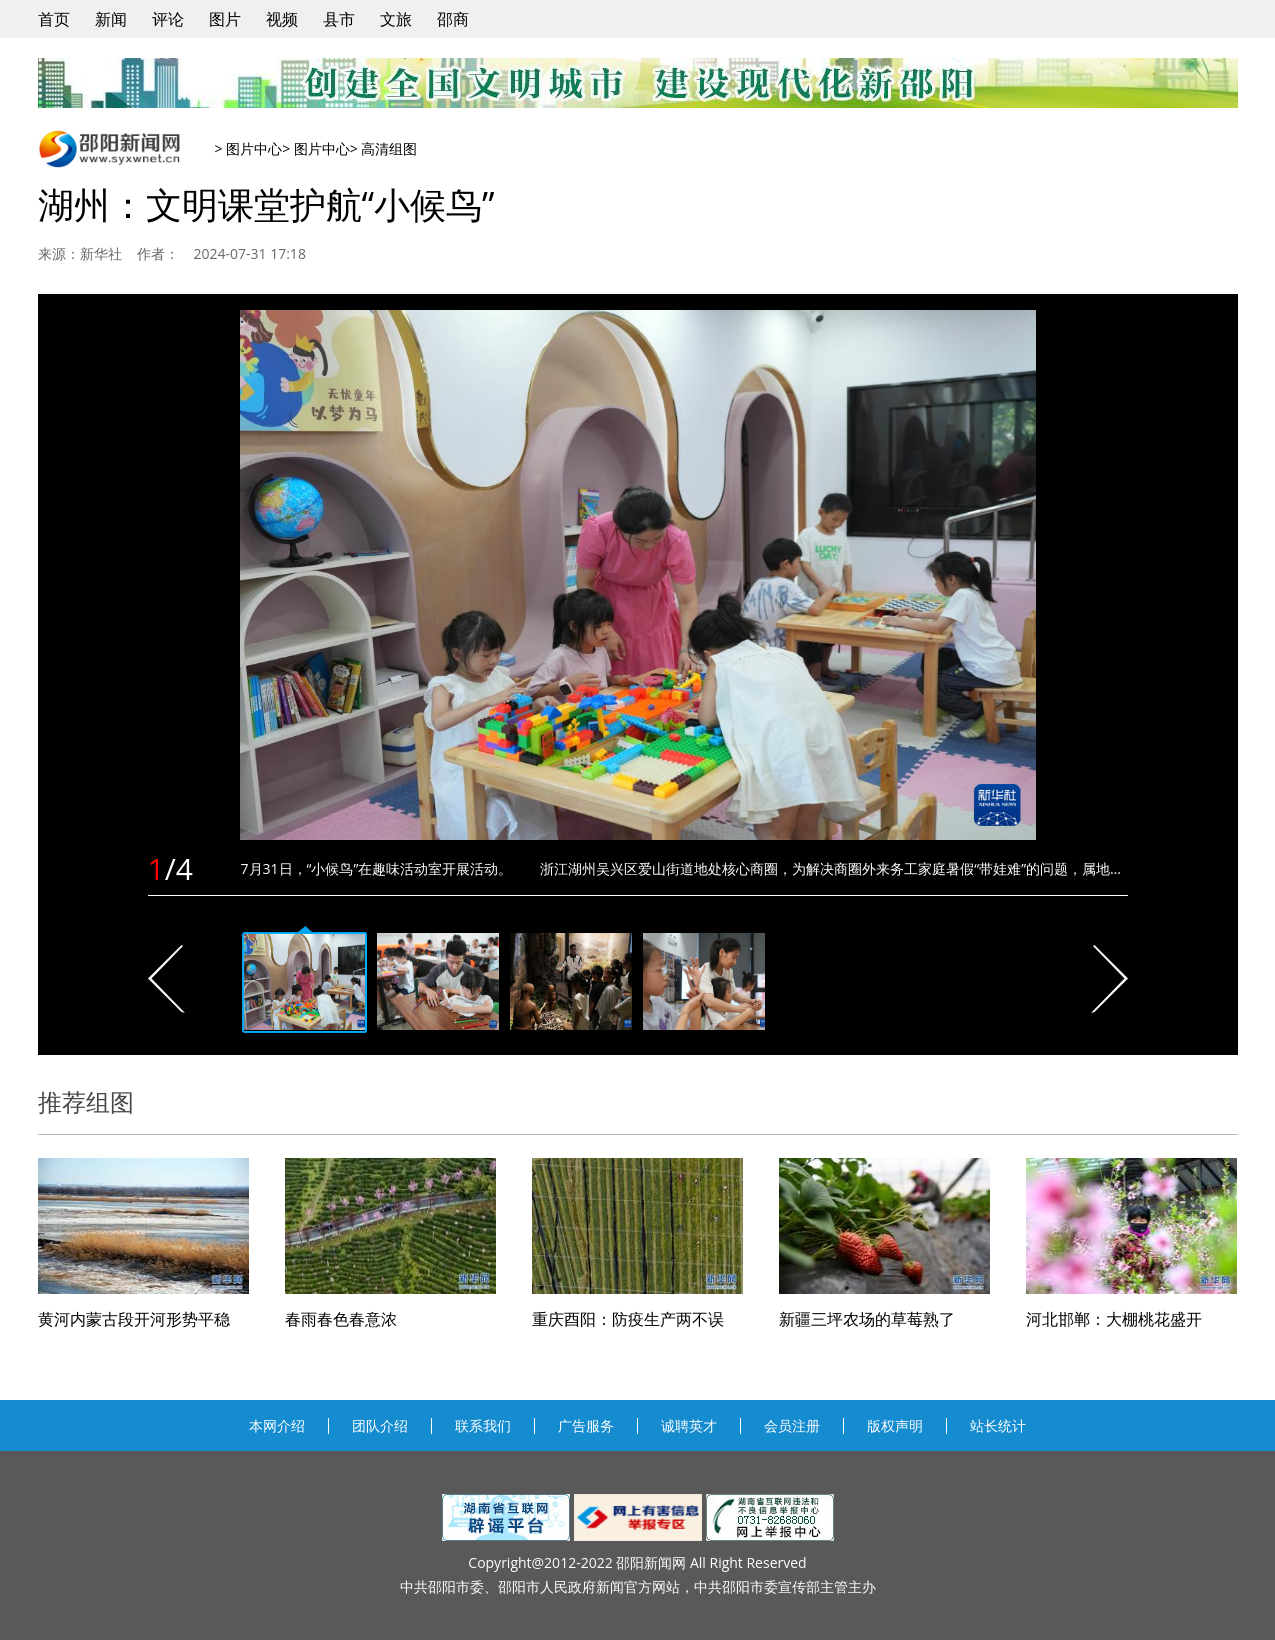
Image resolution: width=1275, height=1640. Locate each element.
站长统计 (998, 1425)
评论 (168, 19)
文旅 (396, 19)
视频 (282, 19)
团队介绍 (380, 1425)
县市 (339, 19)
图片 (225, 19)
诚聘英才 (689, 1425)
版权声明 (895, 1425)
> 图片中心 (249, 148)
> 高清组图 (384, 148)
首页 (54, 19)
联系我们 (483, 1425)
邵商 (453, 19)
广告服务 (586, 1425)
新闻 (111, 19)
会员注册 (792, 1425)
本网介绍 (277, 1425)
